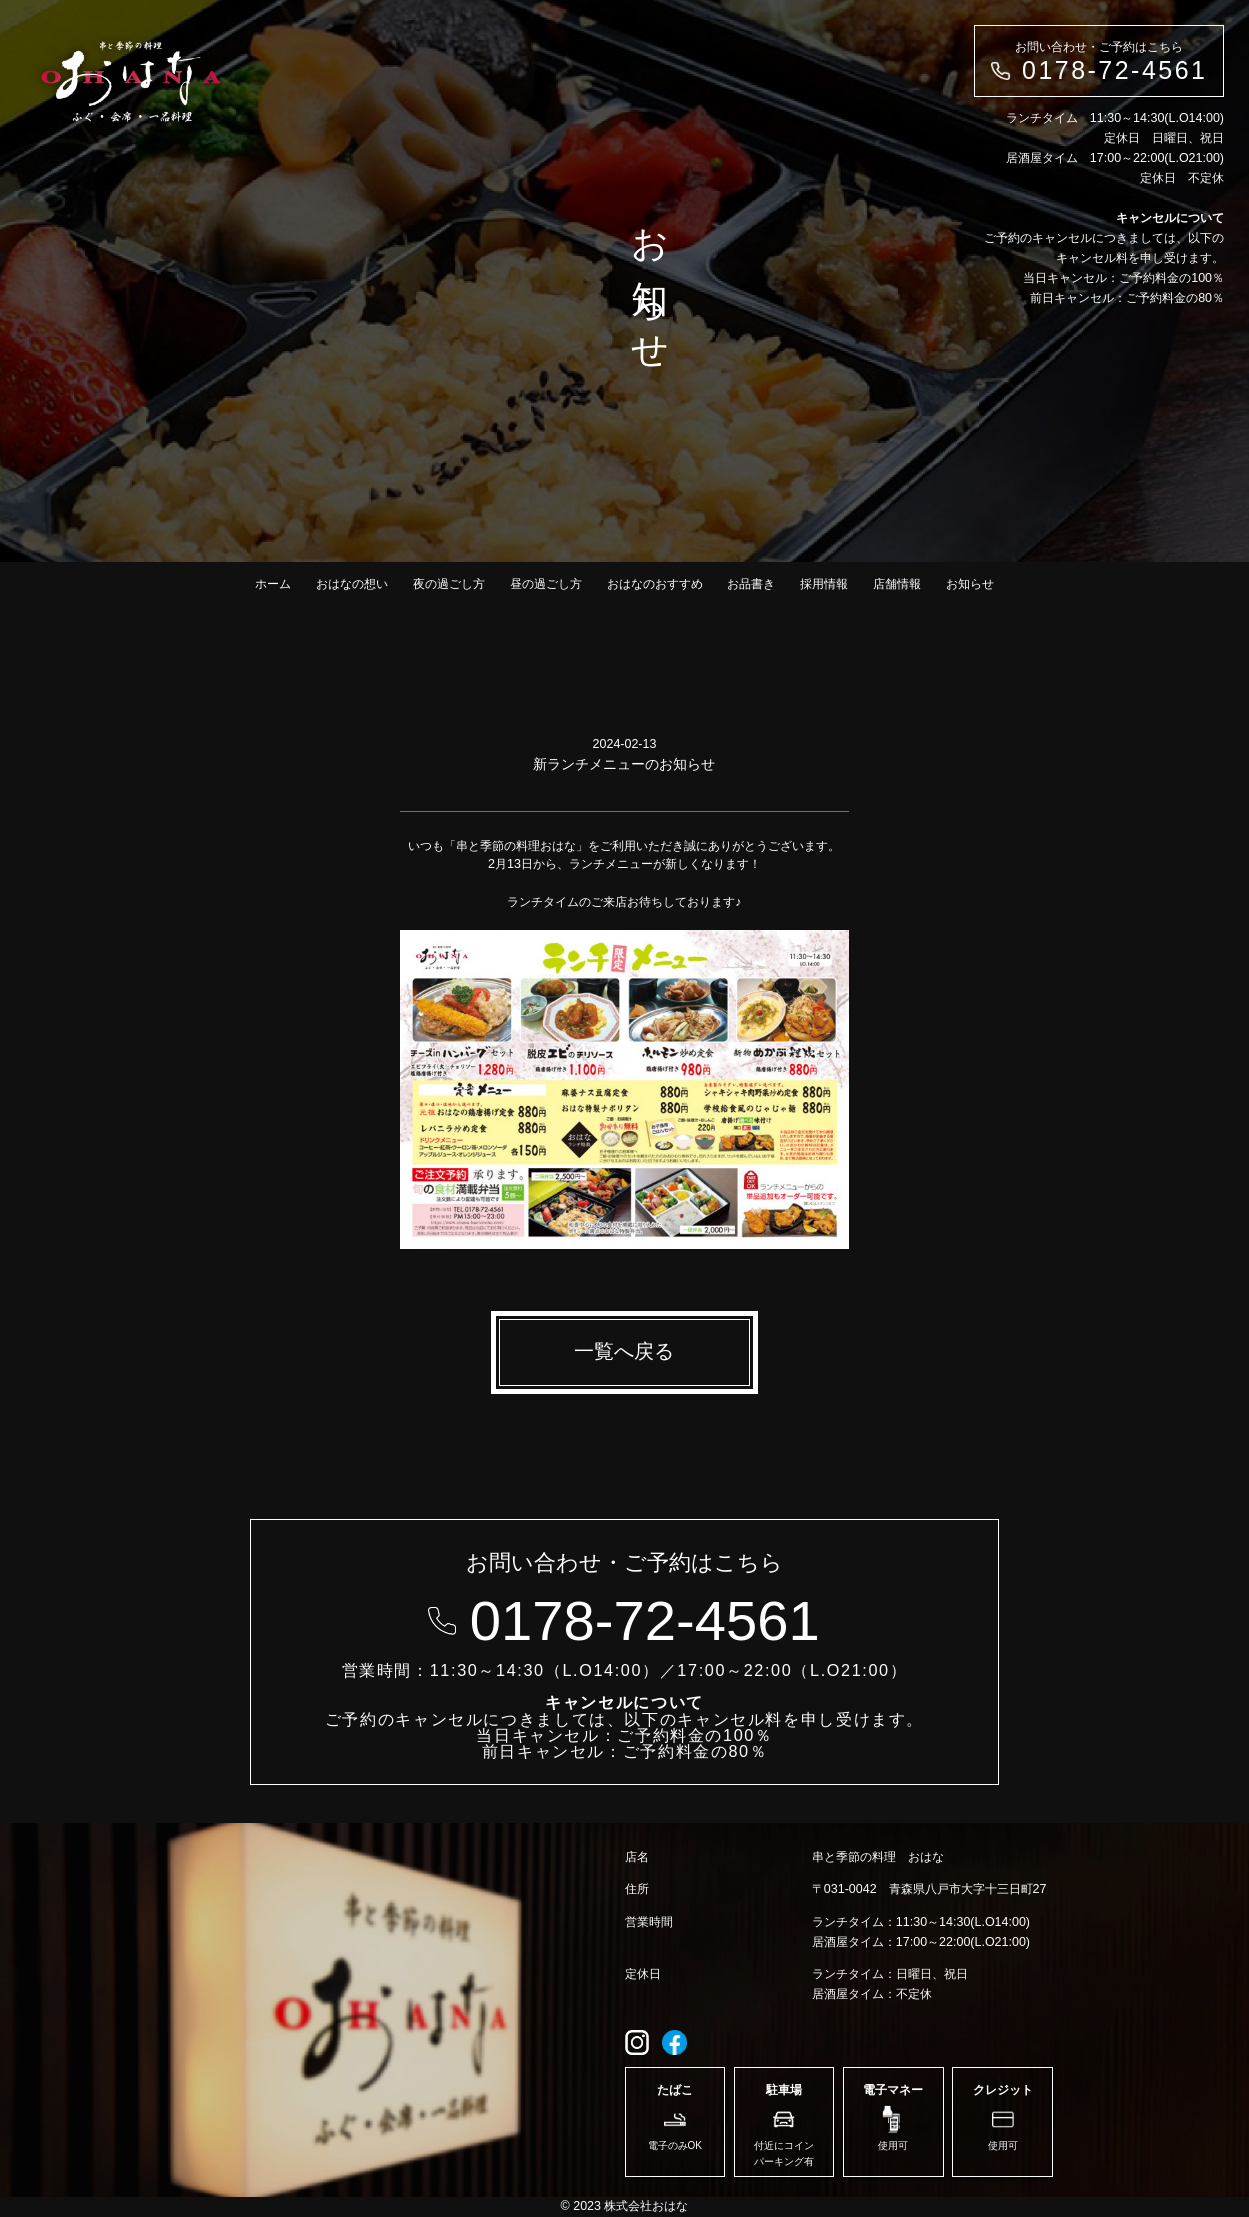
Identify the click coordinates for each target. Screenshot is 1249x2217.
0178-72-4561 (1114, 70)
